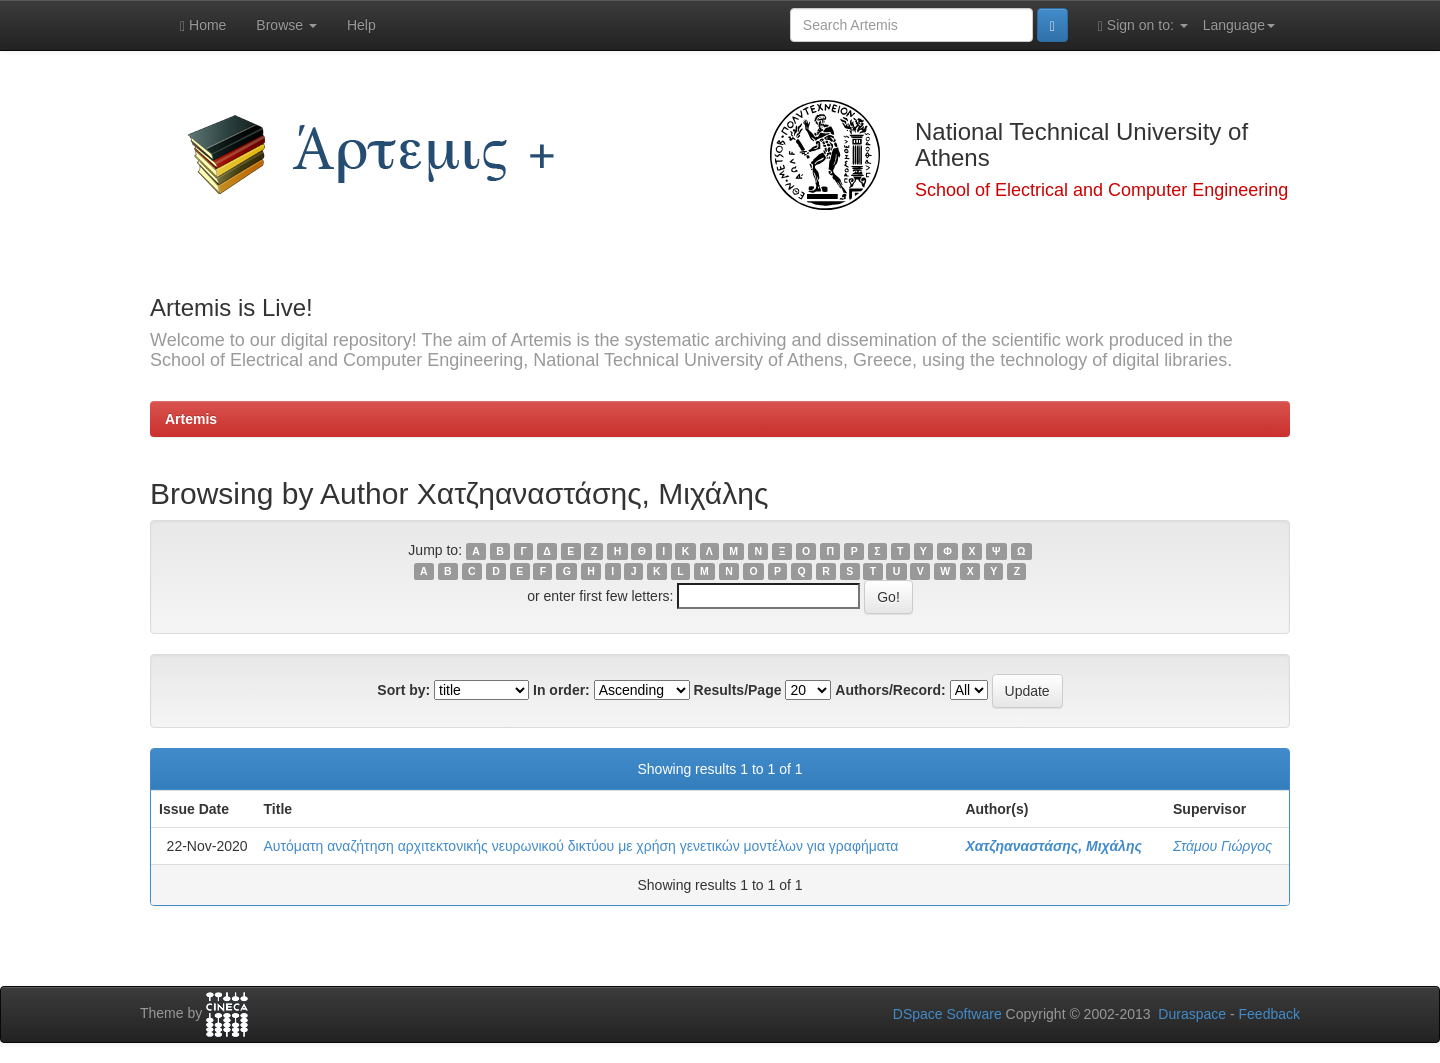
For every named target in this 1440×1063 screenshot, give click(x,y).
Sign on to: (1143, 25)
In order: (561, 690)
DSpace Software (947, 1014)
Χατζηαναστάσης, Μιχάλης (1053, 846)
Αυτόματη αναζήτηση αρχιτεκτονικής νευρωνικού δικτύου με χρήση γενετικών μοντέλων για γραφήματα (581, 846)
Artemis (191, 419)
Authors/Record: (890, 690)
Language (1239, 25)
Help (361, 25)
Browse (286, 25)
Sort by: (403, 690)
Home (203, 25)
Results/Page (738, 690)
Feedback (1269, 1014)
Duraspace (1192, 1014)
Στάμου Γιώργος (1222, 846)
